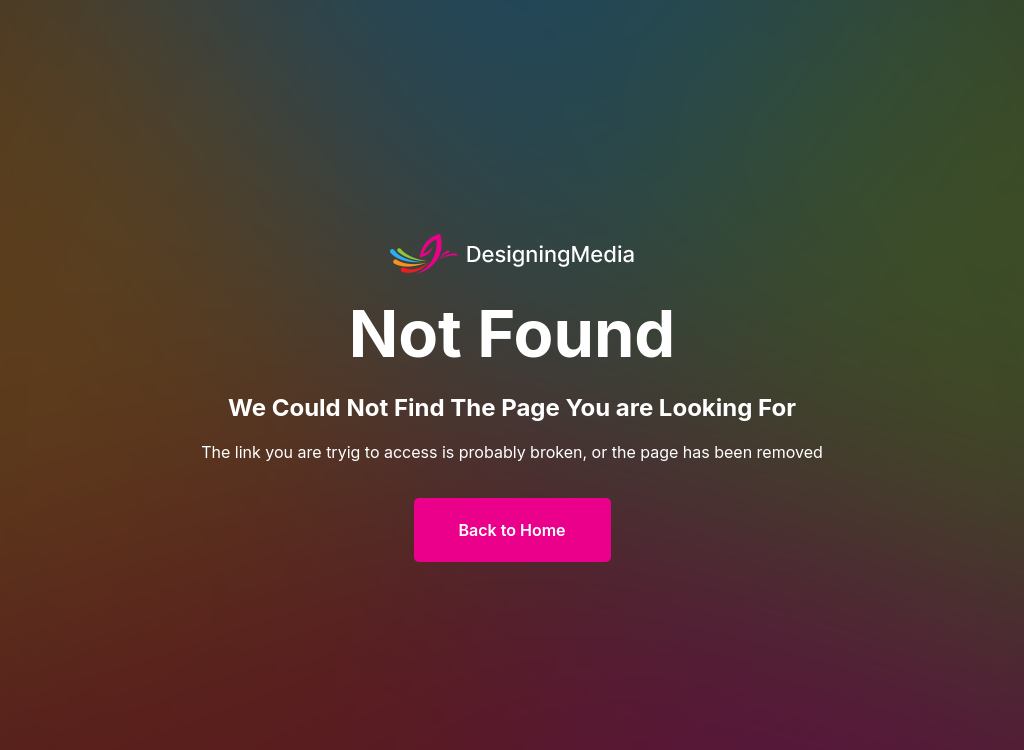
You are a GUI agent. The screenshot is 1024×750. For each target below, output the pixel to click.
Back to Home (512, 530)
